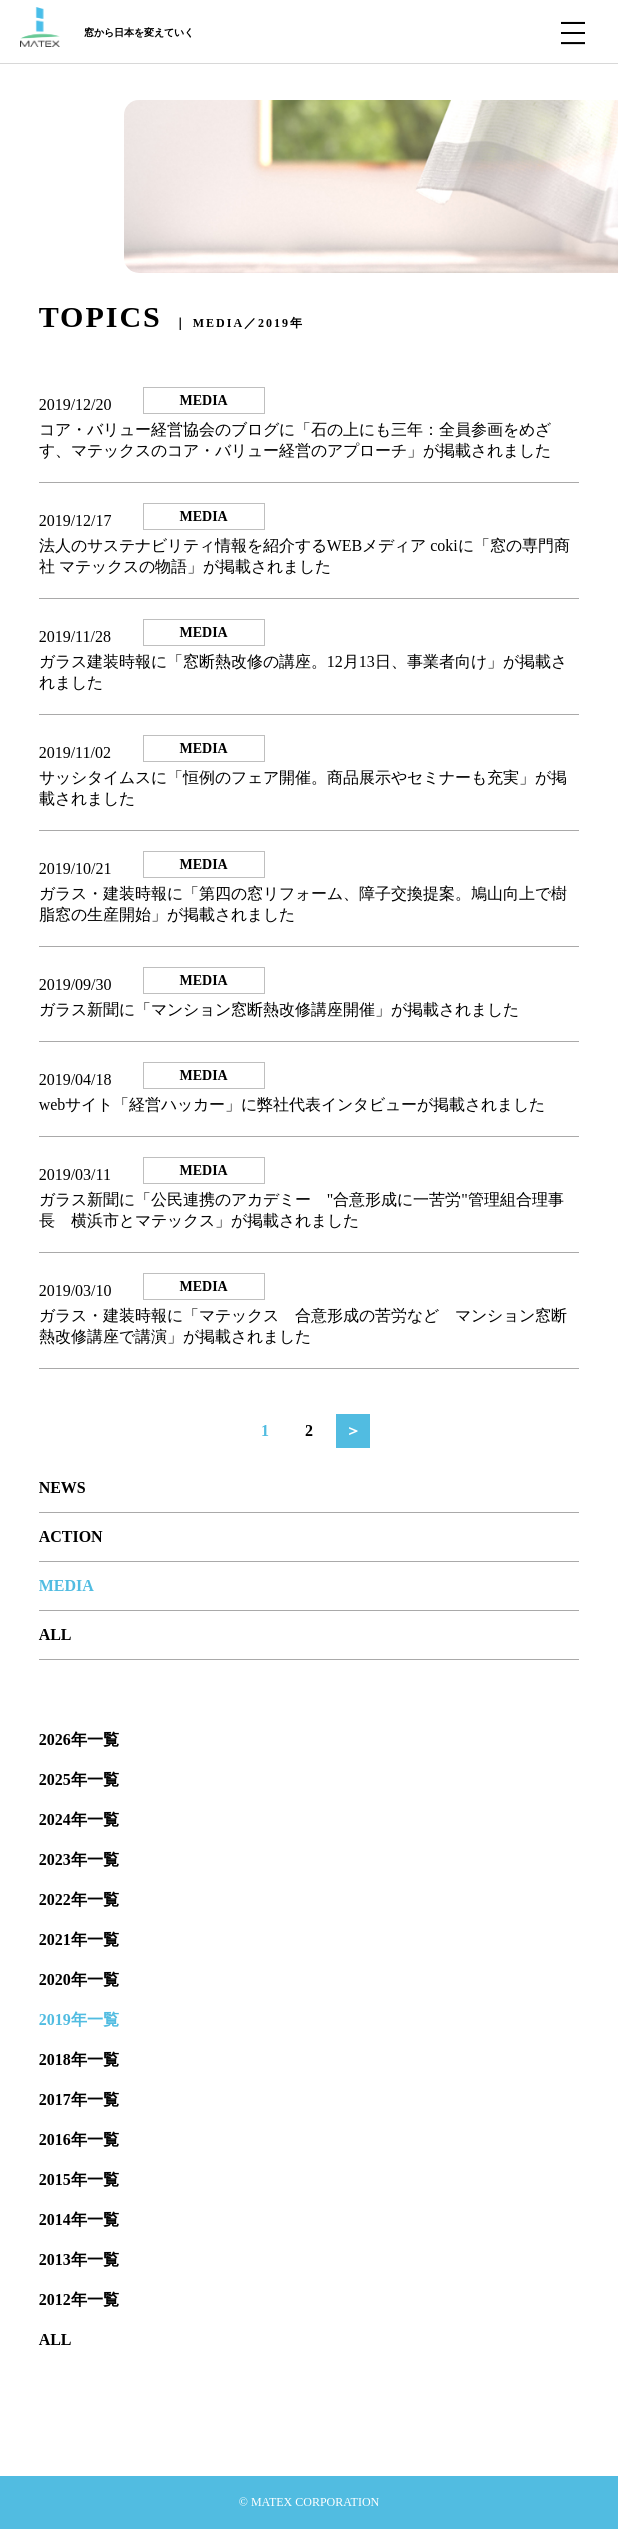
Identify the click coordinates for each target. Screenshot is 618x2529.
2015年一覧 (79, 2179)
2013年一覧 (79, 2259)
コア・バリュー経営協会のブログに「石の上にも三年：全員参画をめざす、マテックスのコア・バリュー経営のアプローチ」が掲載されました (295, 440)
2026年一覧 (79, 1739)
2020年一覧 (79, 1979)
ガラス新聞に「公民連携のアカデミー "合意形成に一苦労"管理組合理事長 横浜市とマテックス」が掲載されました (301, 1210)
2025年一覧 (79, 1779)
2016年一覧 (79, 2139)
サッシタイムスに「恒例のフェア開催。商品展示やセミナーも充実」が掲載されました (303, 788)
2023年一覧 (79, 1859)
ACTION (71, 1536)
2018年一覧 (79, 2059)
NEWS (62, 1487)
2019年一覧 (79, 2019)
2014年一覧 (79, 2219)
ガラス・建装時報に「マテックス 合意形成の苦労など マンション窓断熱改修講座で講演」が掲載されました (303, 1326)
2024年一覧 (79, 1819)
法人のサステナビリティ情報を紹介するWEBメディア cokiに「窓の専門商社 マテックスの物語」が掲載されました (304, 556)
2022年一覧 (79, 1899)
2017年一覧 (79, 2099)
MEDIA (66, 1585)
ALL (55, 1634)
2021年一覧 (79, 1939)
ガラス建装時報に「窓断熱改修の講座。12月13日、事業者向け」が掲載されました (303, 672)
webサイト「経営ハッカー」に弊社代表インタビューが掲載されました (292, 1104)
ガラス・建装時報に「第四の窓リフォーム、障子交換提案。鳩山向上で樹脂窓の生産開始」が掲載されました (303, 904)
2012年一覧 (79, 2299)
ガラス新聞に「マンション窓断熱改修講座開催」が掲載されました (279, 1009)
